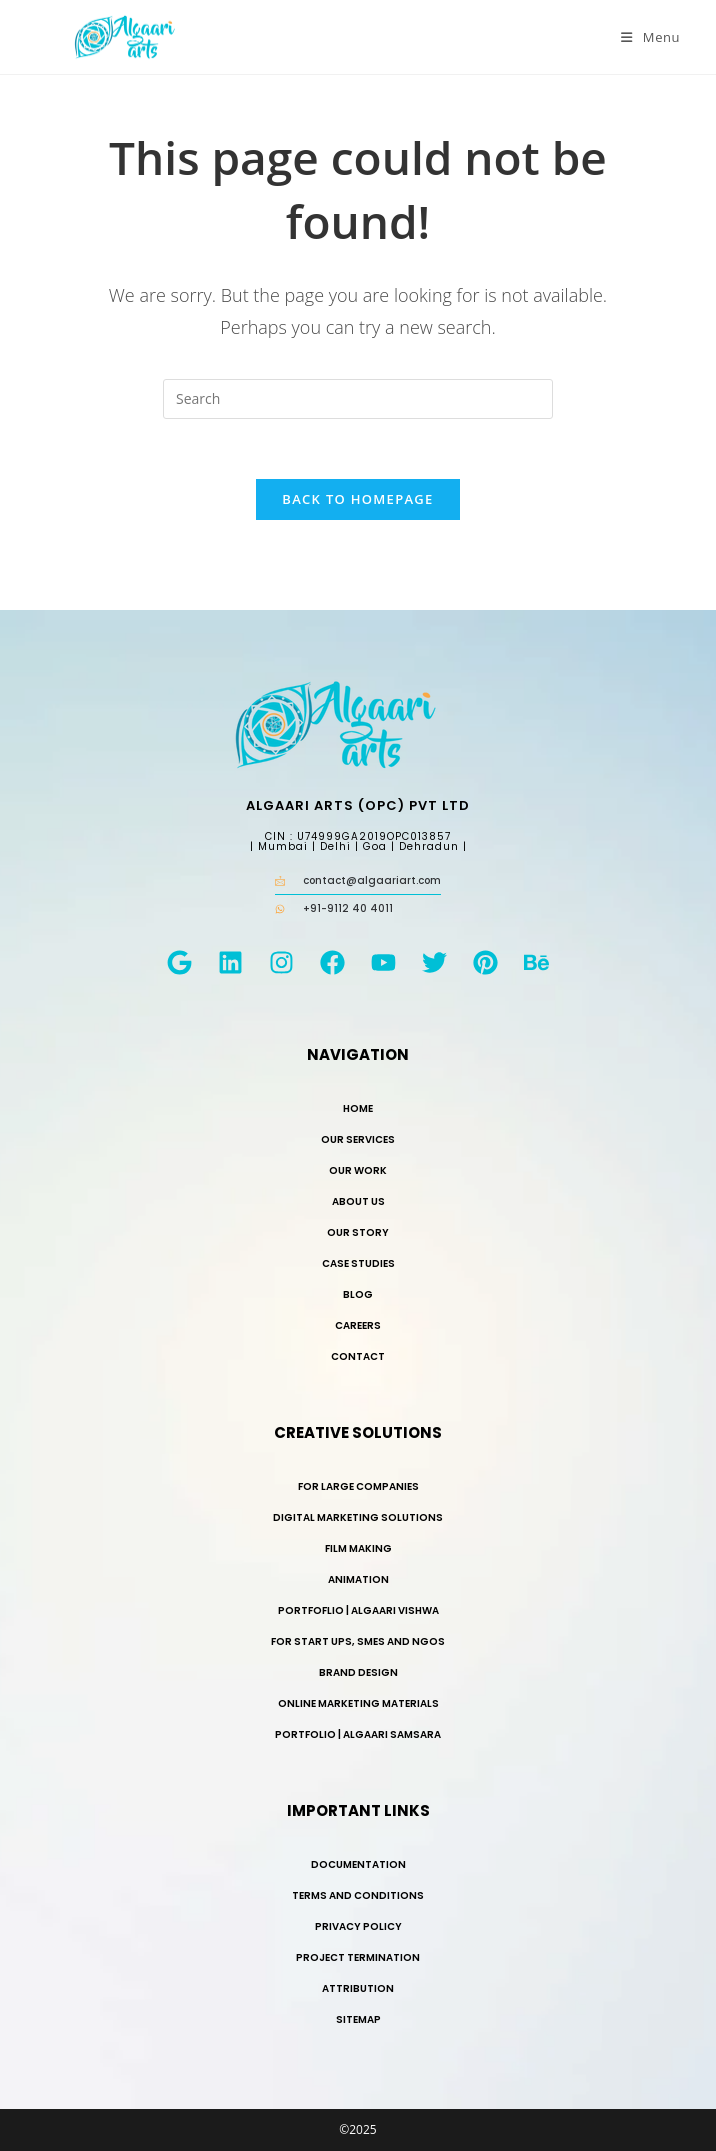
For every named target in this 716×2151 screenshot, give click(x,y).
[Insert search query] (358, 399)
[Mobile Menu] (650, 37)
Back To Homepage (357, 499)
